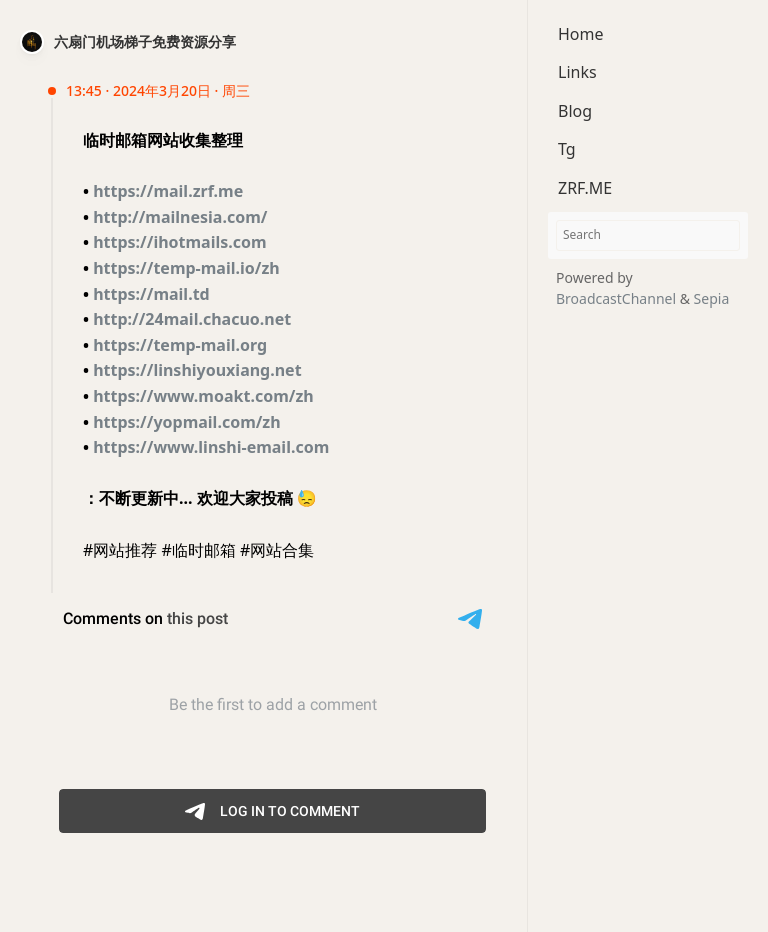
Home (581, 34)
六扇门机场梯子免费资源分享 (145, 41)
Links (577, 72)
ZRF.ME (585, 188)
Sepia (712, 298)
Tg (567, 149)
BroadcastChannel (618, 298)
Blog (575, 111)
